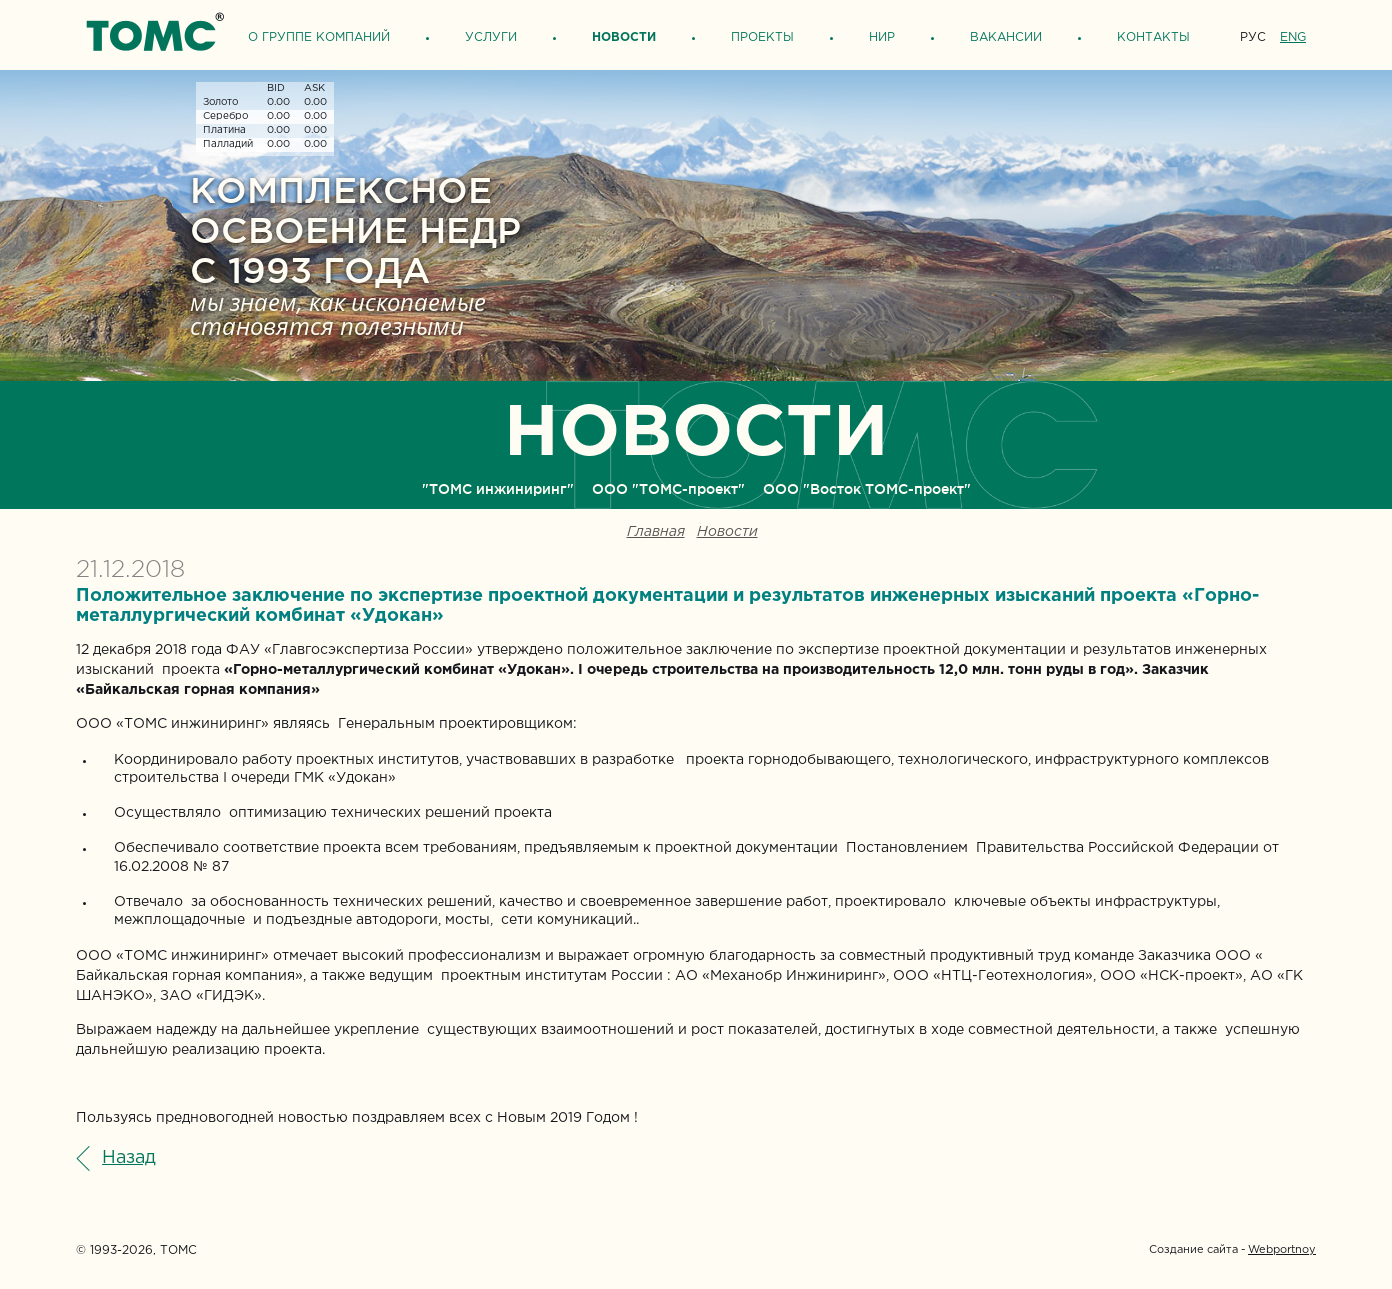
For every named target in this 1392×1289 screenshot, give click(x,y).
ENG (1293, 37)
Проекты (762, 37)
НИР (882, 37)
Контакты (1153, 37)
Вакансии (1006, 37)
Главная (656, 532)
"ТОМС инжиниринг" (498, 489)
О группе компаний (319, 37)
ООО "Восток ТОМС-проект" (867, 489)
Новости (624, 37)
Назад (129, 1158)
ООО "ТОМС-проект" (668, 489)
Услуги (491, 37)
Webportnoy (1282, 1250)
